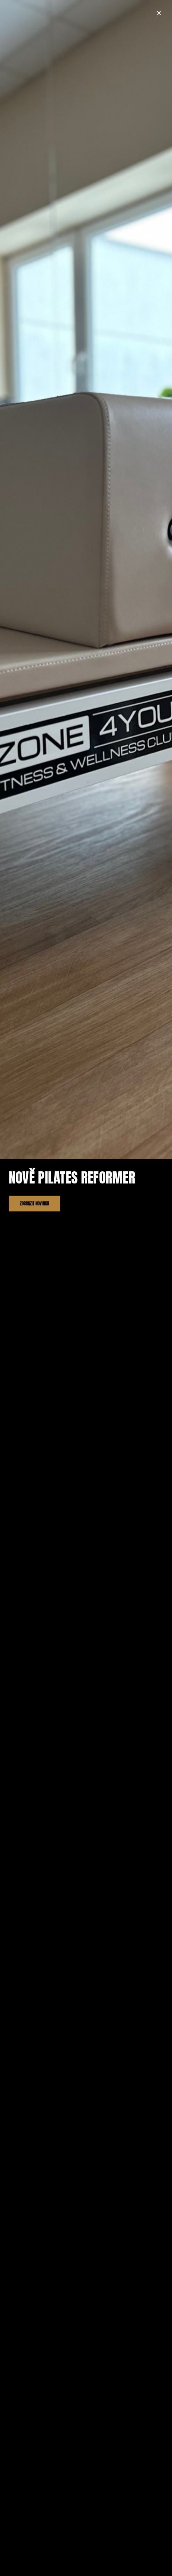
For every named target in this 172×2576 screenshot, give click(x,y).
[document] (86, 1288)
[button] (159, 13)
